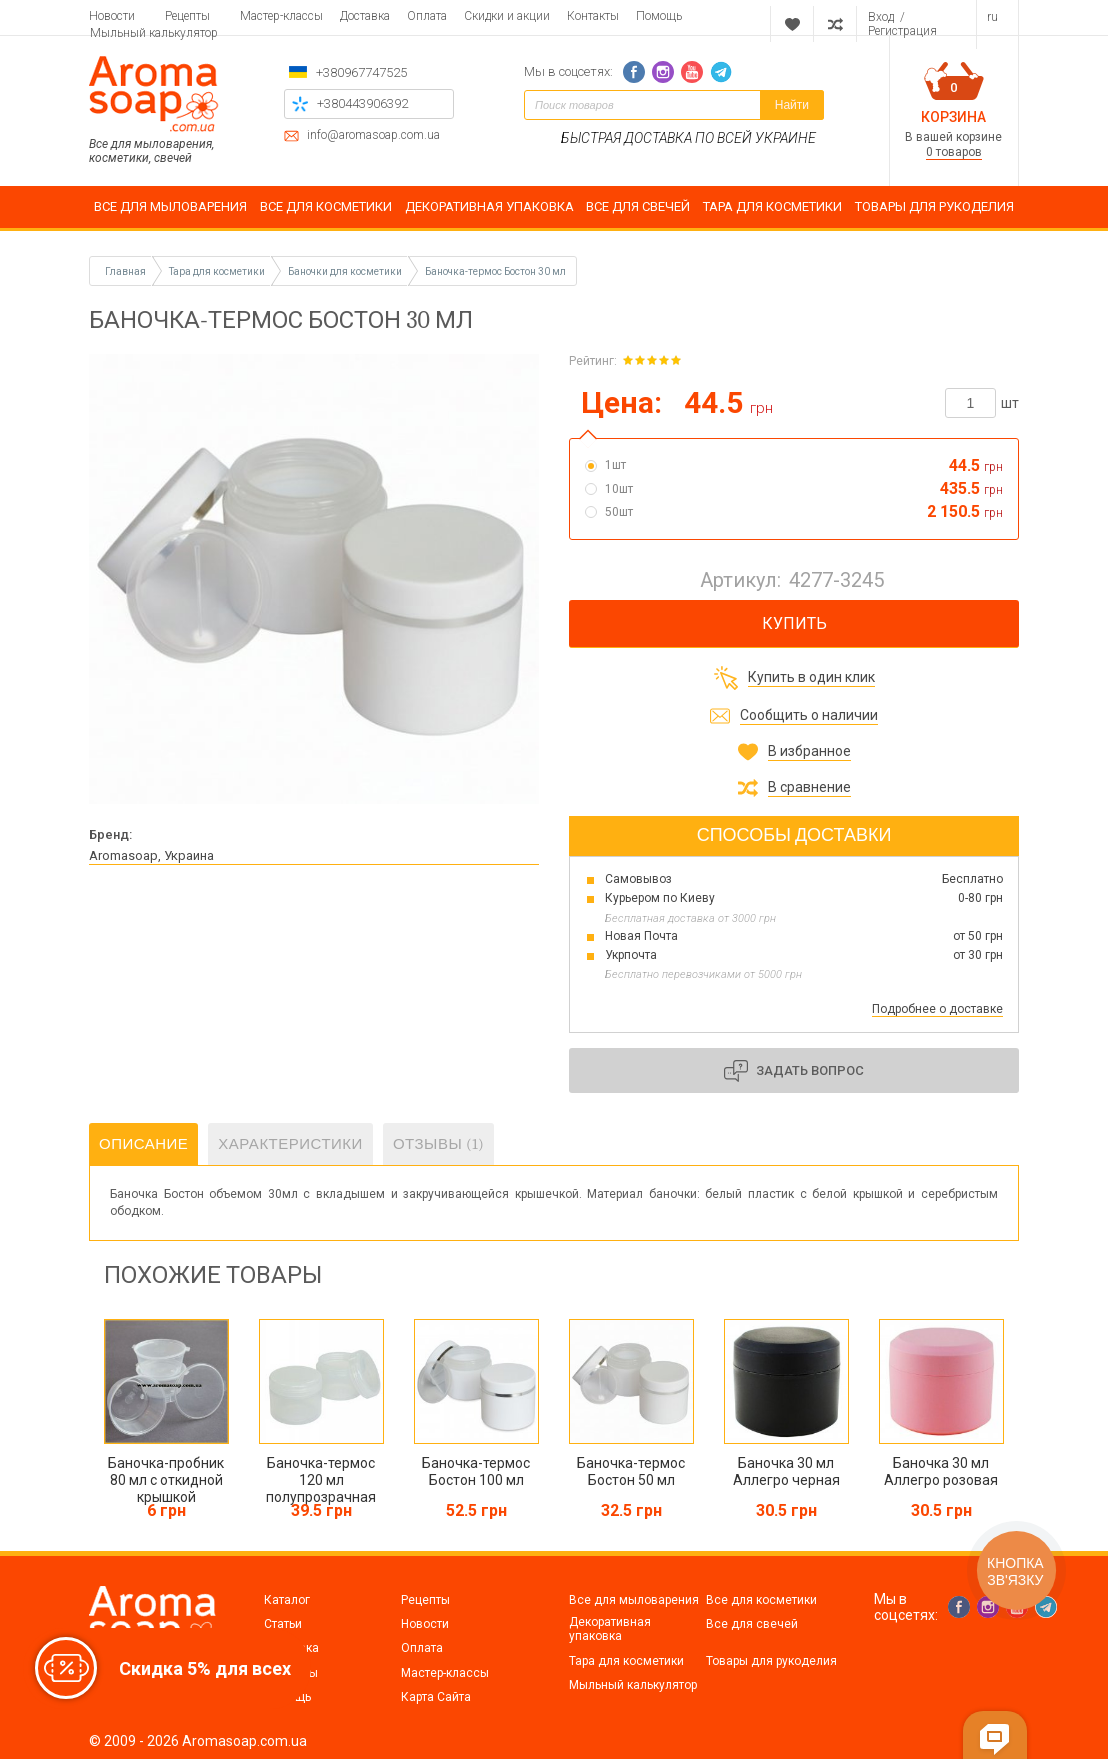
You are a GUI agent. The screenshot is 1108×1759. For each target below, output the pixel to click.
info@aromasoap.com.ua (373, 135)
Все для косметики (761, 1600)
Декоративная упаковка (610, 1629)
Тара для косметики (626, 1661)
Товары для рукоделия (771, 1661)
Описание (143, 1144)
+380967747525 (361, 72)
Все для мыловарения (634, 1600)
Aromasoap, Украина (151, 855)
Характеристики (290, 1144)
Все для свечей (752, 1624)
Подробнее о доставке (937, 1009)
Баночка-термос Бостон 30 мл (495, 271)
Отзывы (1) (438, 1144)
